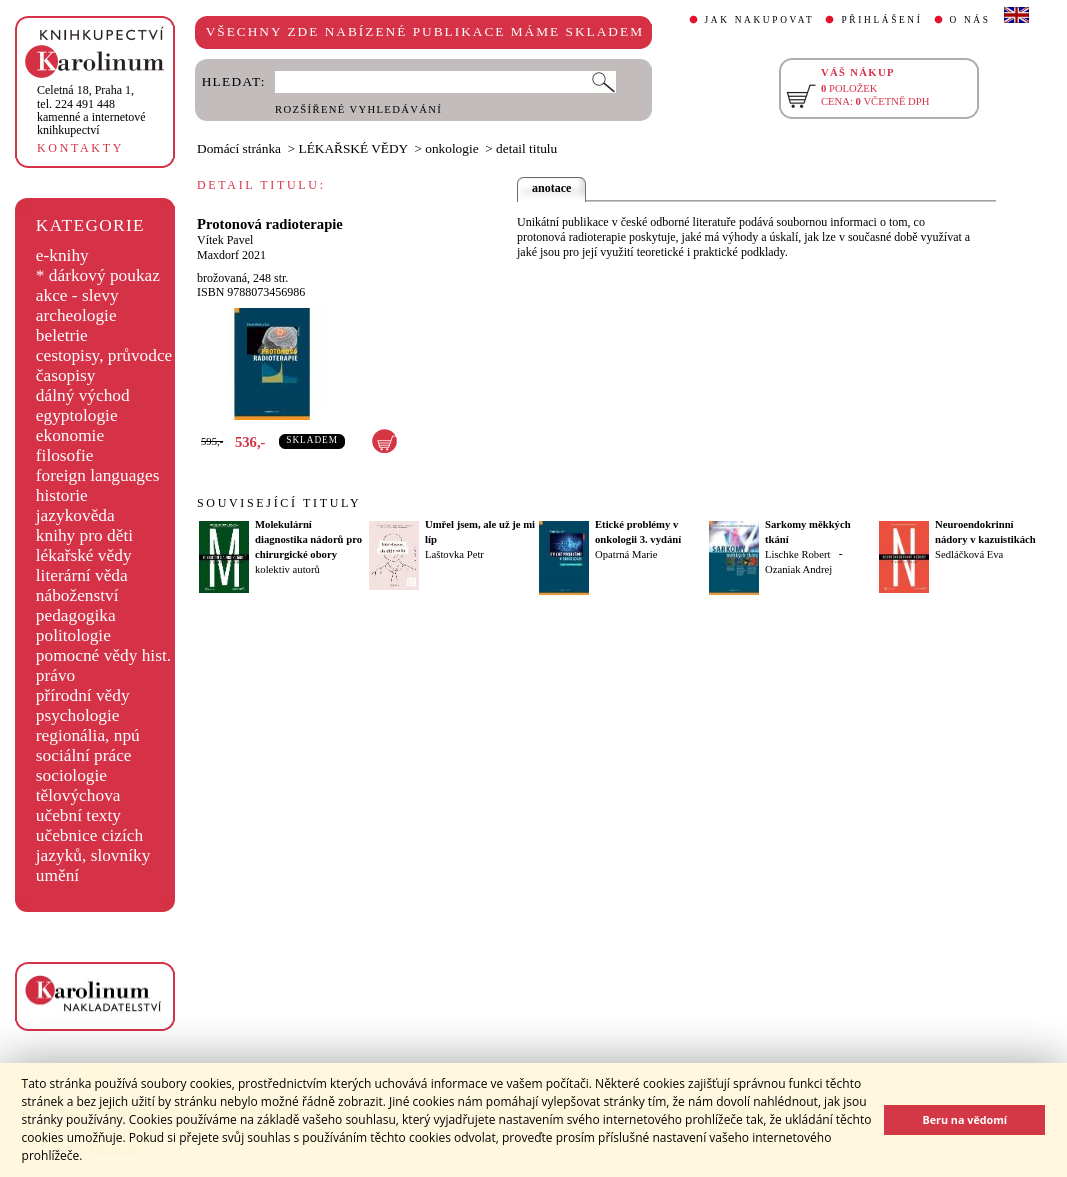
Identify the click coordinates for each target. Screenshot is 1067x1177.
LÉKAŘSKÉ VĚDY (353, 148)
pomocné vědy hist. (103, 655)
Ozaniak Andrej (798, 569)
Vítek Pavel (225, 240)
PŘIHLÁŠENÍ (881, 20)
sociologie (71, 775)
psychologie (78, 715)
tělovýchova (78, 795)
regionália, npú (88, 735)
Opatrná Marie (626, 554)
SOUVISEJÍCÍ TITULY (279, 503)
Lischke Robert (797, 554)
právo (55, 675)
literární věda (82, 575)
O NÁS (970, 20)
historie (62, 495)
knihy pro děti (84, 535)
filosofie (65, 455)
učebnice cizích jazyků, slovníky (93, 845)
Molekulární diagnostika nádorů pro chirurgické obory (308, 539)
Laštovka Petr (454, 554)
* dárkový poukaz (98, 275)
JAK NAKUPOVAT (760, 20)
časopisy (66, 375)
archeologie (76, 315)
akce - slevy (77, 295)
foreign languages (98, 475)
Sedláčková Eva (969, 554)
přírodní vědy (83, 695)
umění (57, 875)
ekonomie (70, 435)
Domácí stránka (239, 148)
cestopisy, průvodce (104, 355)
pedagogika (76, 615)
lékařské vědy (84, 555)
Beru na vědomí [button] (964, 1119)
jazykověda (75, 515)
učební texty (78, 815)
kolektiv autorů (287, 569)
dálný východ (83, 395)
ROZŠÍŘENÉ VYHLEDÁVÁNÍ (358, 109)
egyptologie (77, 415)
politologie (73, 635)
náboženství (77, 595)
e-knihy (62, 255)
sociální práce (84, 755)
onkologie (451, 148)
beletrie (62, 335)
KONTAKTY (80, 148)
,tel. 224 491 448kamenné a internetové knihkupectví (91, 110)
